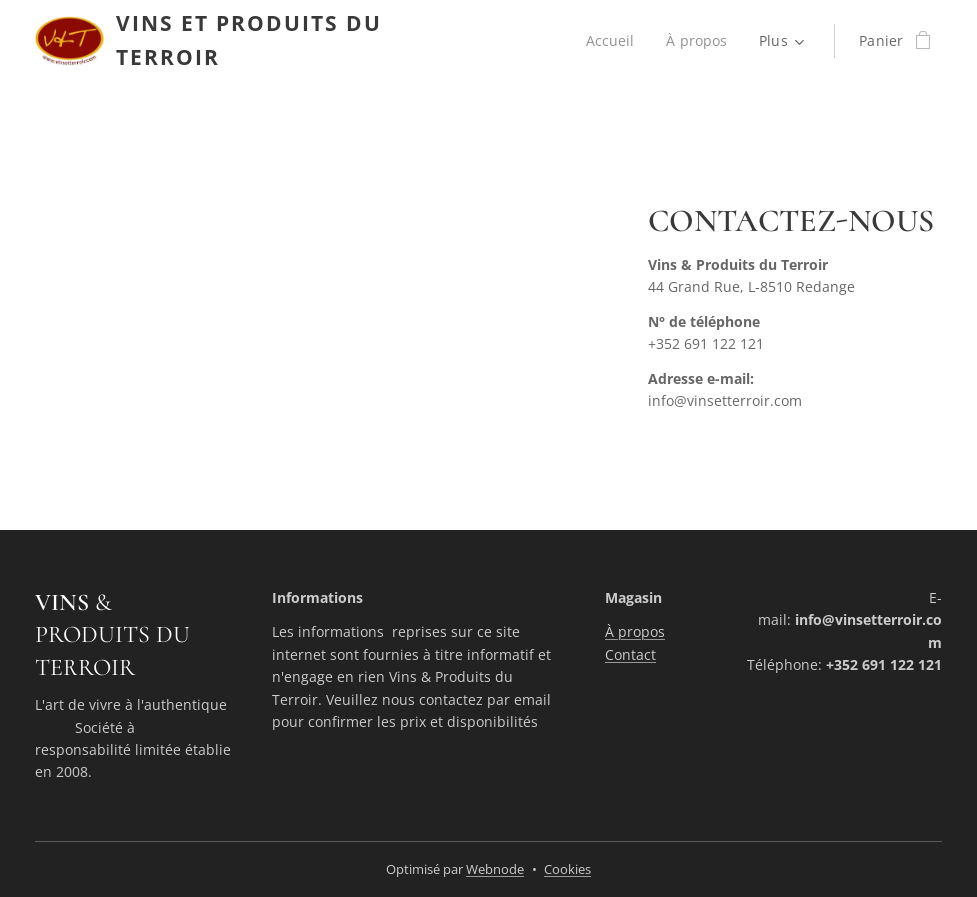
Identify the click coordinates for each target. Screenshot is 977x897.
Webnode (495, 869)
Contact (630, 654)
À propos (635, 632)
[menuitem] (613, 41)
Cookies (567, 869)
